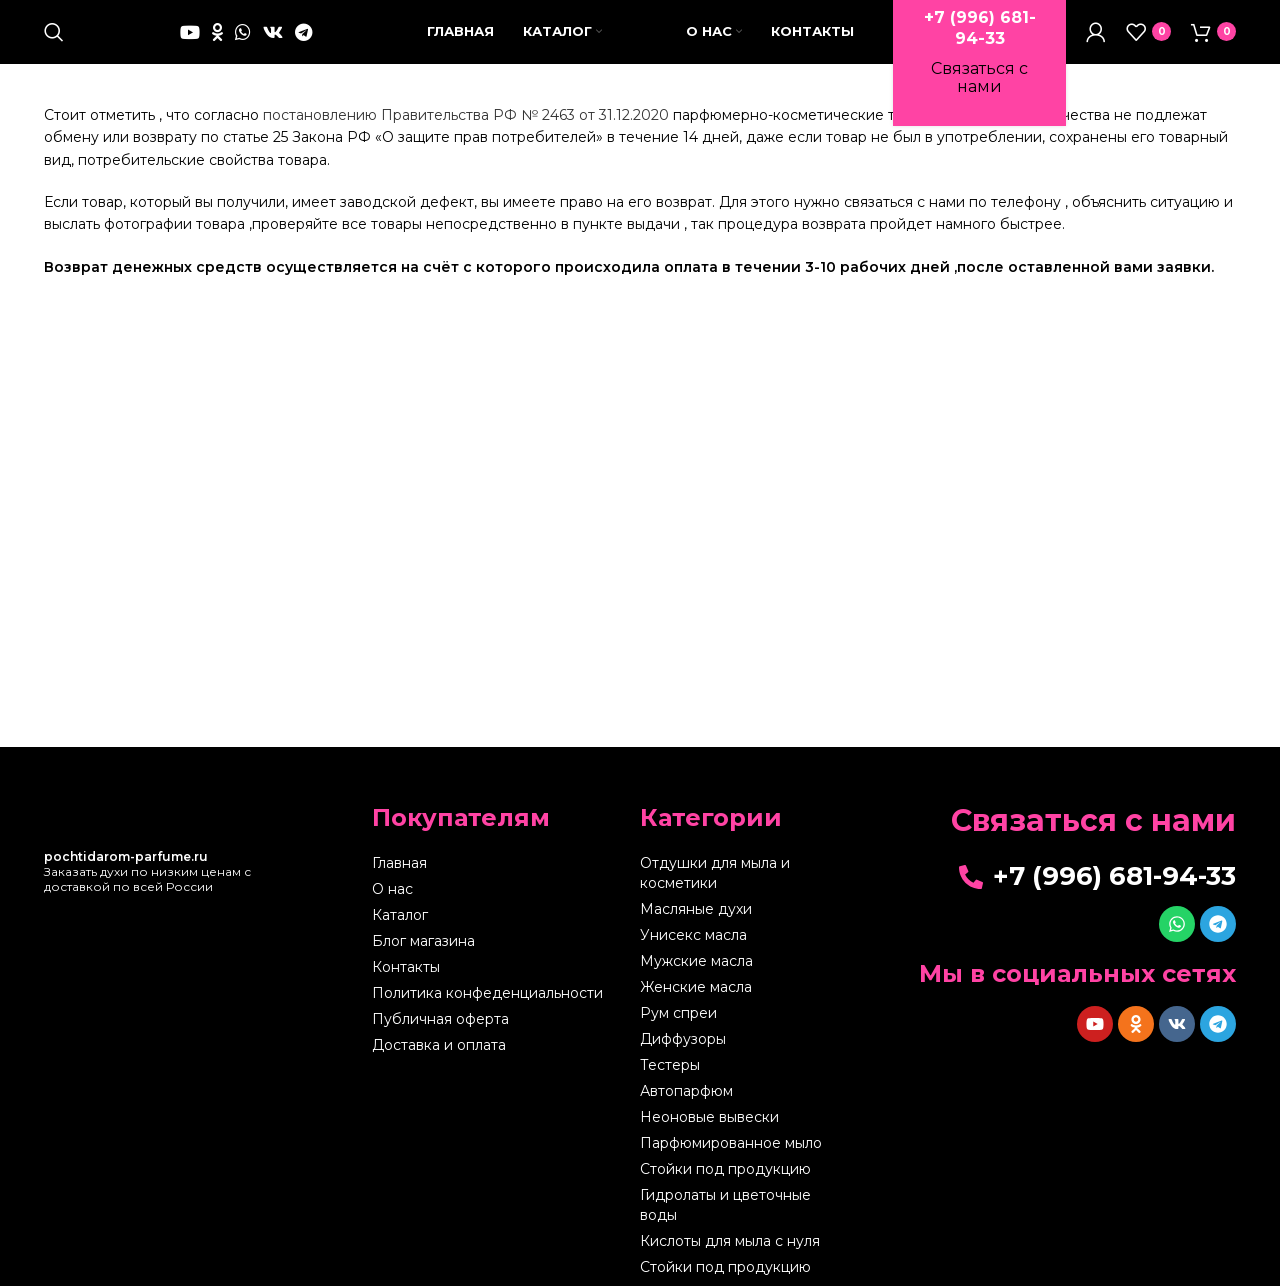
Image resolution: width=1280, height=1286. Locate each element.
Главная (399, 890)
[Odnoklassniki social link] (217, 45)
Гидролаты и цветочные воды (725, 1232)
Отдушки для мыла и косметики (715, 900)
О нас (392, 916)
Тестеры (670, 1092)
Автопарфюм (686, 1118)
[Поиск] (54, 45)
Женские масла (696, 1014)
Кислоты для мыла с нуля (730, 1268)
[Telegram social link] (303, 45)
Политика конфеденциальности (487, 1020)
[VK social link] (273, 45)
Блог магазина (423, 968)
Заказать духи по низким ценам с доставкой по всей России (147, 897)
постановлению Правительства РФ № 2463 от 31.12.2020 (466, 141)
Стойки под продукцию (725, 1196)
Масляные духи (696, 936)
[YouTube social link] (190, 45)
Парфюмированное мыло (731, 1170)
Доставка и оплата (439, 1072)
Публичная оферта (440, 1046)
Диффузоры (683, 1066)
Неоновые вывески (709, 1144)
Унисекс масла (693, 962)
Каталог (400, 942)
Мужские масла (696, 988)
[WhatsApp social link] (243, 45)
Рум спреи (678, 1040)
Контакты (406, 994)
